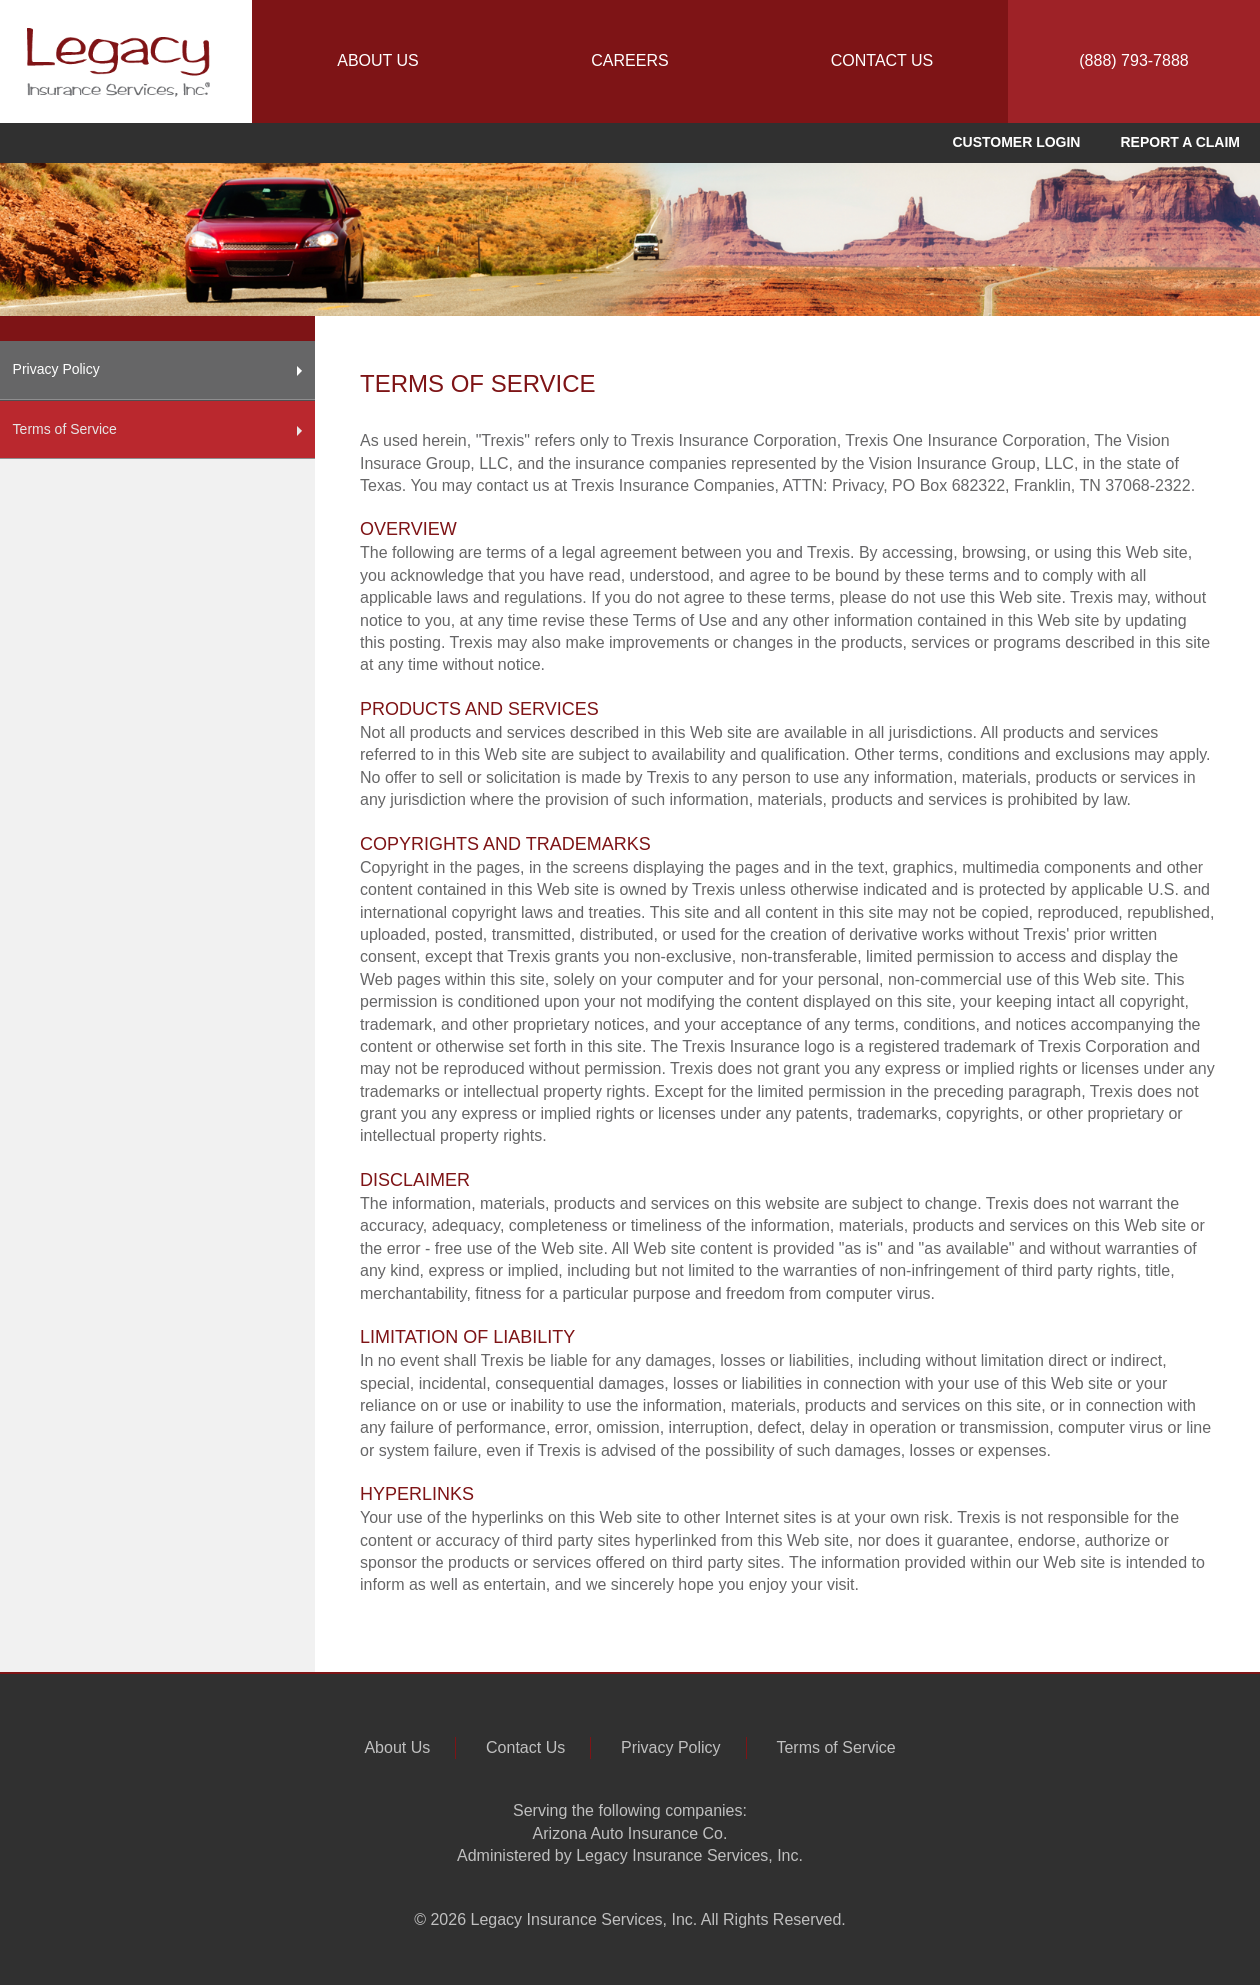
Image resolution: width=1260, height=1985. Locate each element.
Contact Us (525, 1747)
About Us (397, 1747)
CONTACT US (882, 60)
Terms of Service (158, 431)
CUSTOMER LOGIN (1016, 142)
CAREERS (629, 60)
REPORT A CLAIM (1180, 142)
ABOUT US (378, 60)
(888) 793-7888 (1133, 60)
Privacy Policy (158, 371)
